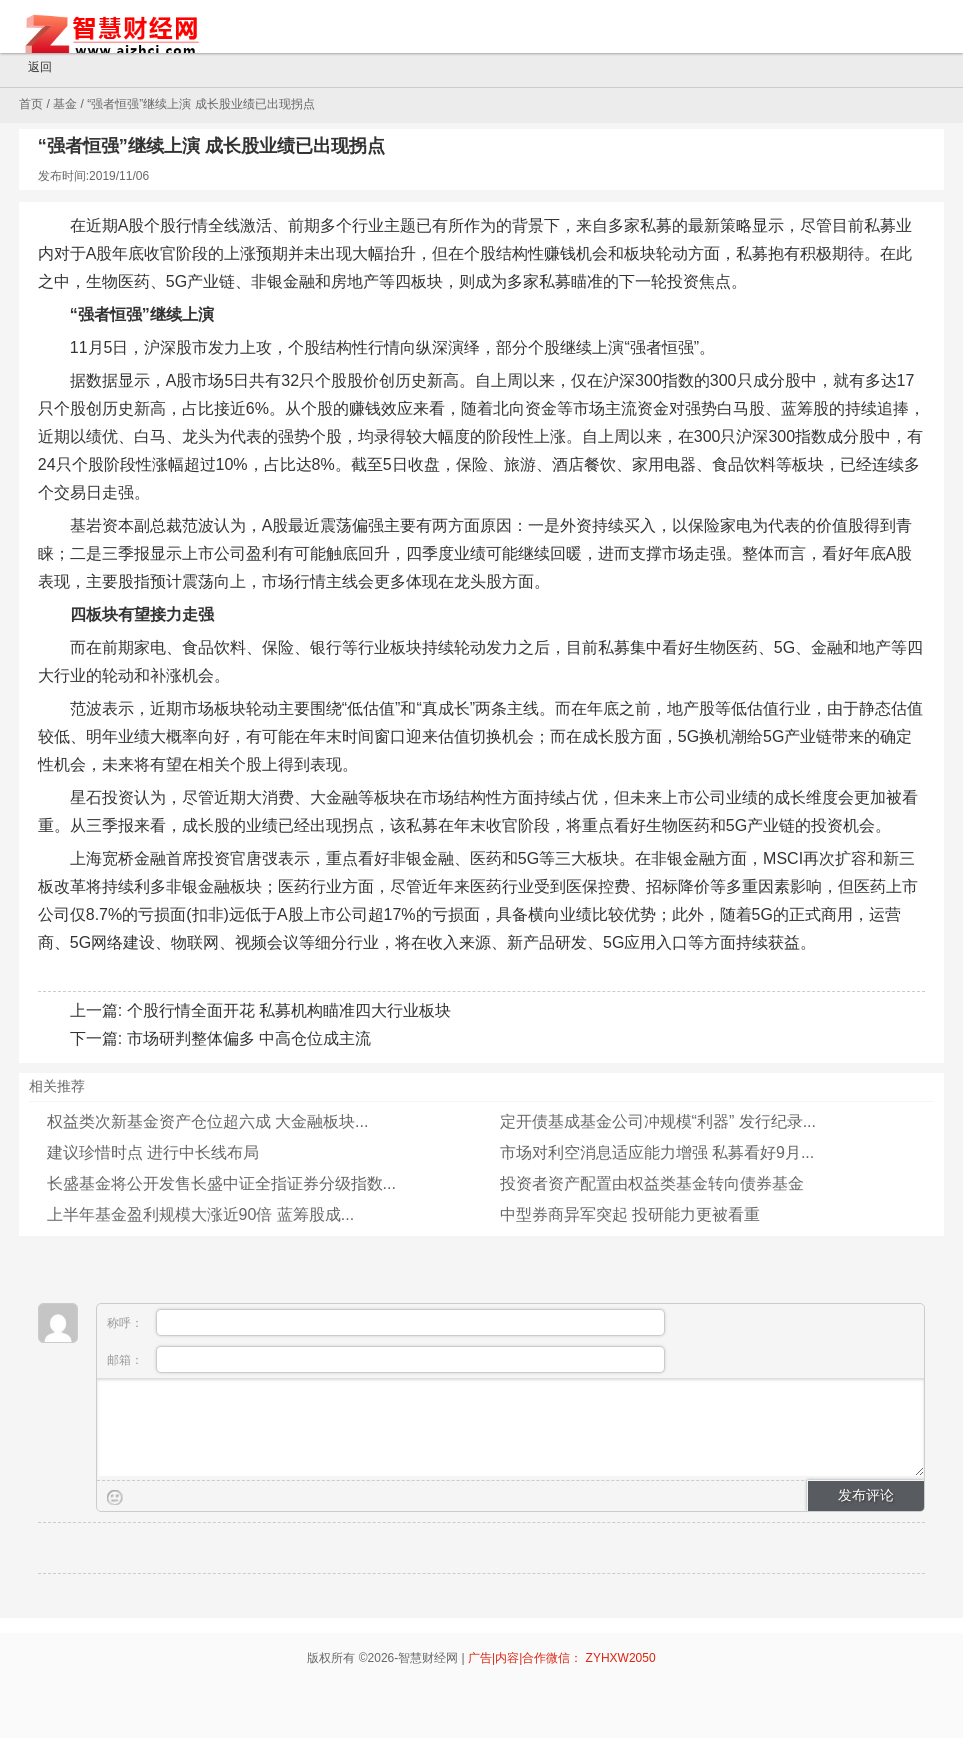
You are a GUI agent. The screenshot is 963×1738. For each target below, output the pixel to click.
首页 (31, 104)
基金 (65, 104)
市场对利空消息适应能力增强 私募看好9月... (657, 1152)
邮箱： (386, 1359)
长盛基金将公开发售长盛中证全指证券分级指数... (221, 1183)
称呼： (386, 1322)
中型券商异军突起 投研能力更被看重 (630, 1214)
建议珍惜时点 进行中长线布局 (153, 1152)
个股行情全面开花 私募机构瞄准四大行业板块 (289, 1010)
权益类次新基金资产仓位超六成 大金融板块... (208, 1121)
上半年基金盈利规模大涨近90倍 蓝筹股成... (201, 1214)
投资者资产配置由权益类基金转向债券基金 (652, 1183)
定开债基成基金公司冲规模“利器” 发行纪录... (658, 1121)
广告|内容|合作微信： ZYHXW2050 (562, 1658)
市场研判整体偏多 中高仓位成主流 (249, 1038)
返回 (31, 68)
